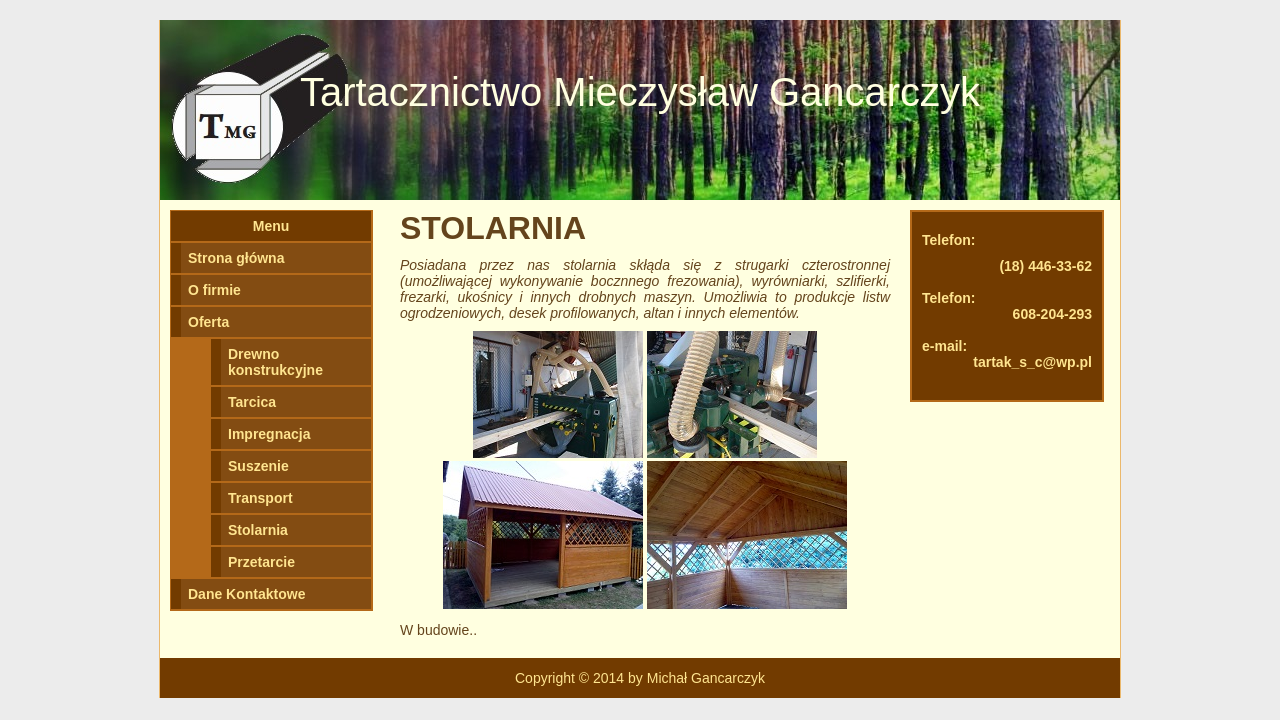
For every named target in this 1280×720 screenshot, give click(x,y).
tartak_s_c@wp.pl (1032, 362)
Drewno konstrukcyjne (275, 362)
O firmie (214, 290)
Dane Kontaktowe (246, 594)
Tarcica (252, 402)
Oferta (208, 322)
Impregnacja (269, 434)
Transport (260, 498)
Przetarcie (261, 562)
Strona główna (236, 258)
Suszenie (258, 466)
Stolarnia (258, 530)
